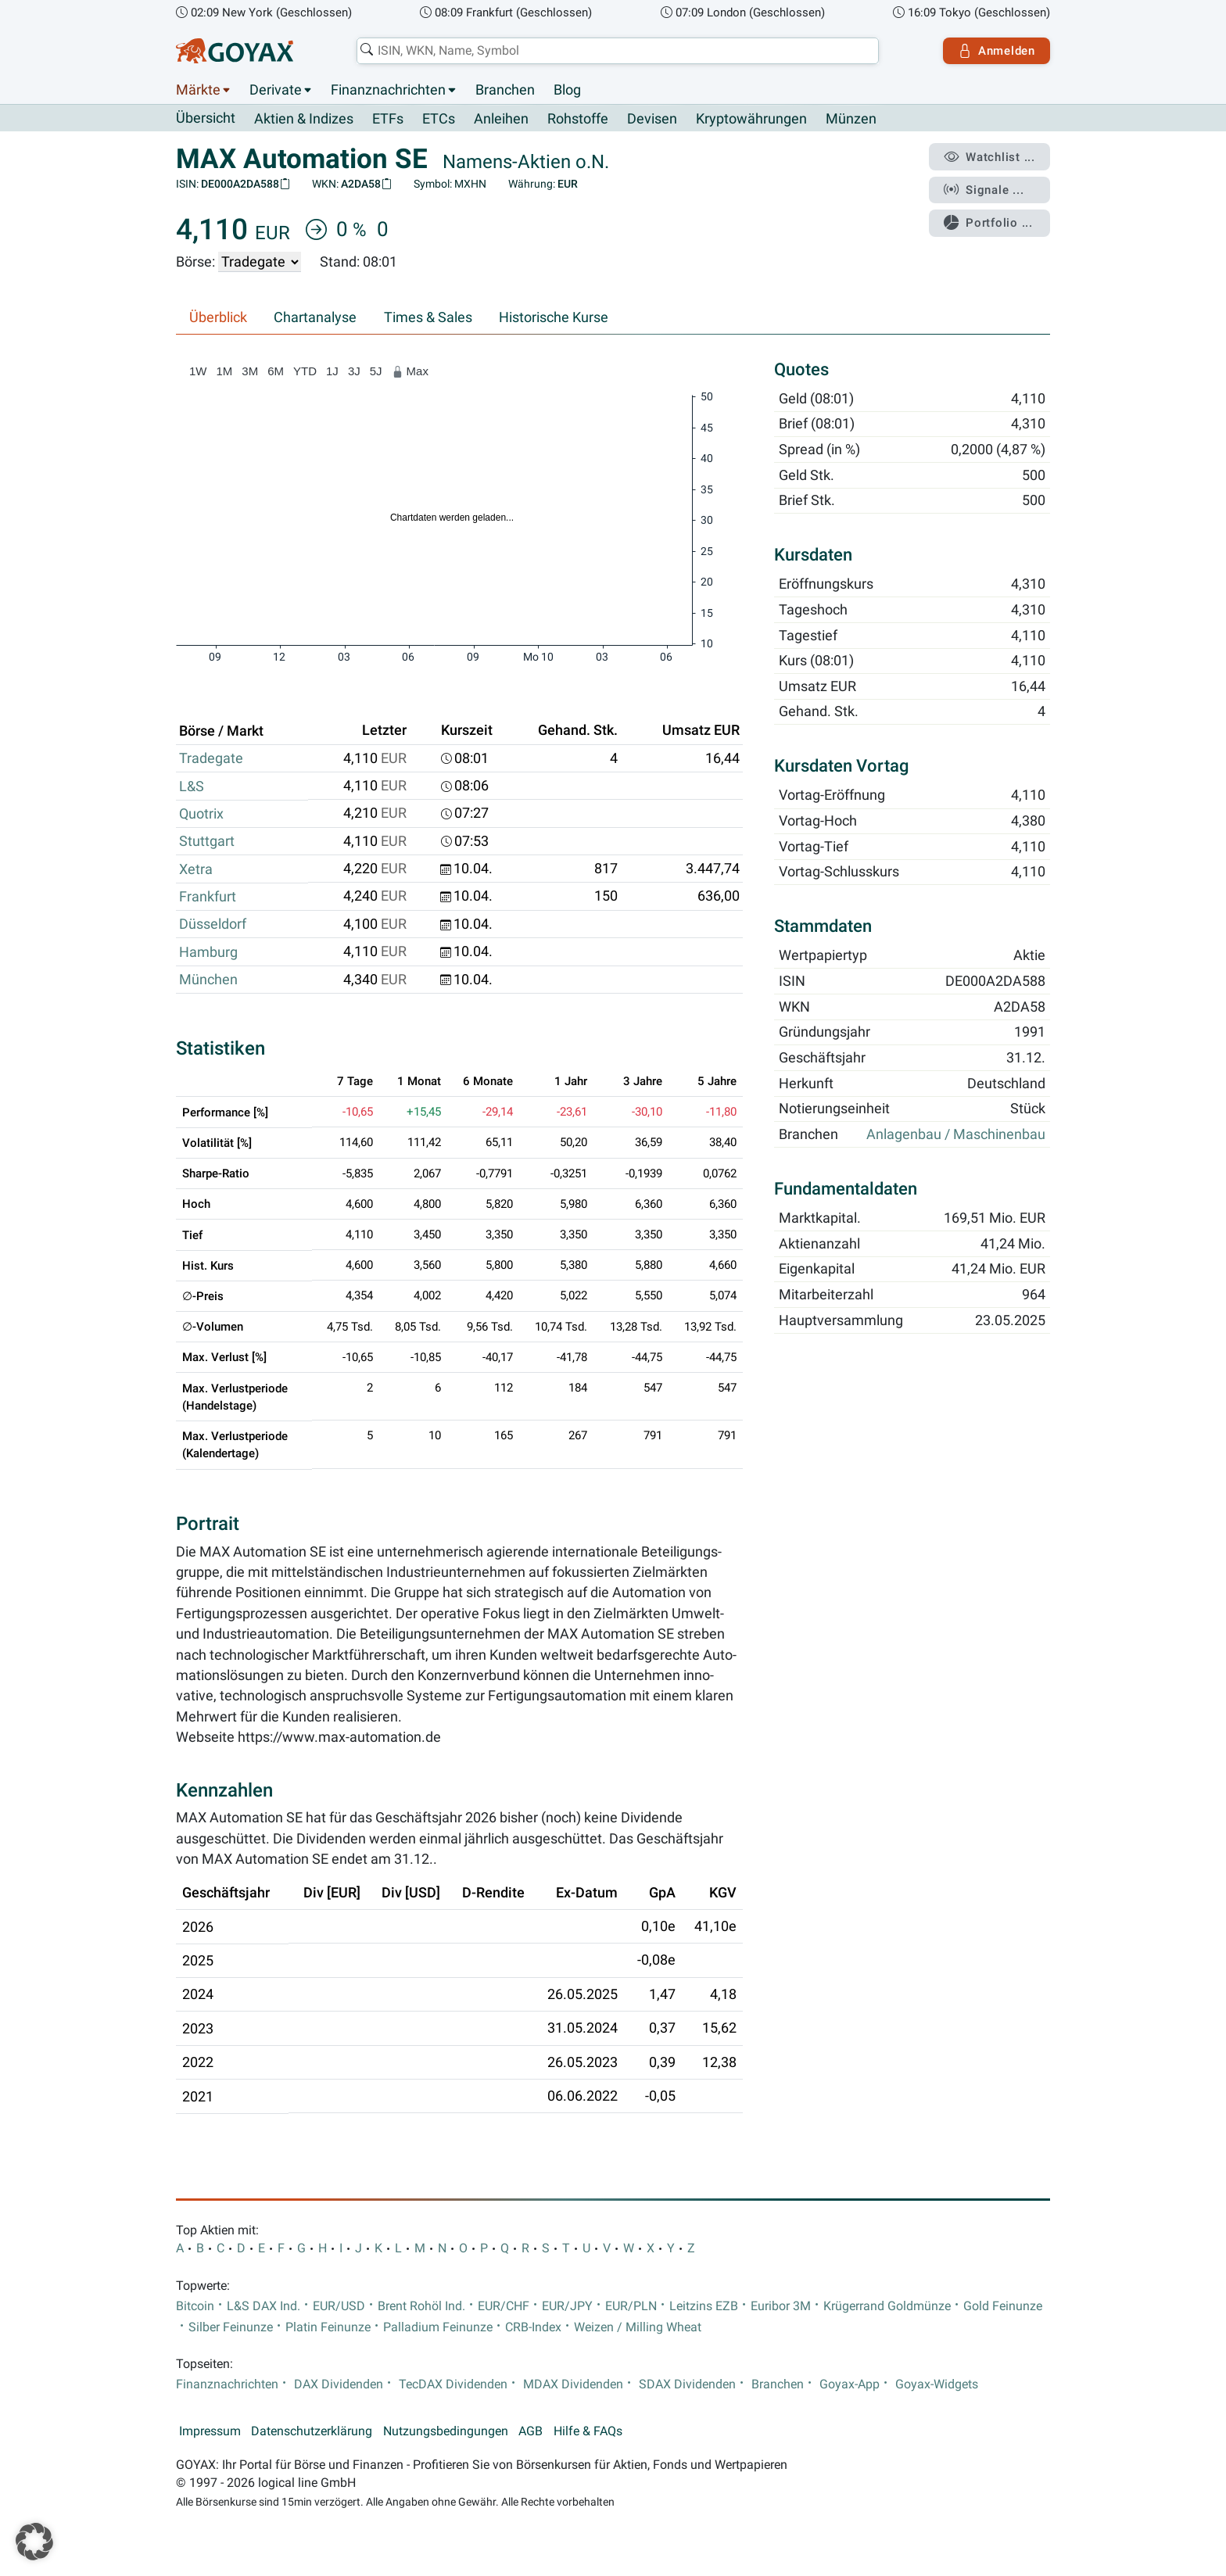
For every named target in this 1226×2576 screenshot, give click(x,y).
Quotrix (201, 814)
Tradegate (211, 758)
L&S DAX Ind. (263, 2306)
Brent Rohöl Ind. (421, 2306)
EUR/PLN (631, 2306)
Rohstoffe (577, 119)
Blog (567, 90)
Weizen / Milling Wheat (637, 2327)
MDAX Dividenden (573, 2384)
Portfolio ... (988, 223)
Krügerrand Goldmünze (887, 2306)
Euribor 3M (781, 2306)
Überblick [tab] (218, 317)
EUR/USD (339, 2306)
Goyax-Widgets (936, 2384)
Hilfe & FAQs (588, 2431)
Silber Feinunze (230, 2327)
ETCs (438, 119)
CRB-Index (533, 2327)
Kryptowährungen (751, 119)
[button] (34, 2541)
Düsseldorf (212, 924)
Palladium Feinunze (438, 2327)
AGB (530, 2431)
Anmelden (996, 51)
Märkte (198, 90)
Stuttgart (207, 841)
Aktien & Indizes (303, 119)
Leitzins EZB (703, 2306)
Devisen (652, 119)
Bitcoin (195, 2306)
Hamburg (208, 952)
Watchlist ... (989, 157)
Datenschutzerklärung (311, 2431)
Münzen (851, 119)
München (208, 979)
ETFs (387, 119)
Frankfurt (207, 897)
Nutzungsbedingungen (445, 2431)
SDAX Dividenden (687, 2384)
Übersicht (205, 118)
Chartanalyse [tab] (315, 317)
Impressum (210, 2431)
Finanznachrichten (388, 90)
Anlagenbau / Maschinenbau (955, 1135)
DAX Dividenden (338, 2384)
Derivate (275, 90)
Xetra (196, 869)
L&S (191, 786)
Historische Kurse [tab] (553, 317)
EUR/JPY (567, 2306)
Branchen (505, 90)
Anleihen (501, 119)
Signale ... (983, 190)
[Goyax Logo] (234, 50)
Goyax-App (849, 2384)
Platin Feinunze (328, 2327)
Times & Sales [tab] (428, 317)
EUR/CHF (503, 2306)
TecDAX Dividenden (453, 2384)
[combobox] (618, 51)
